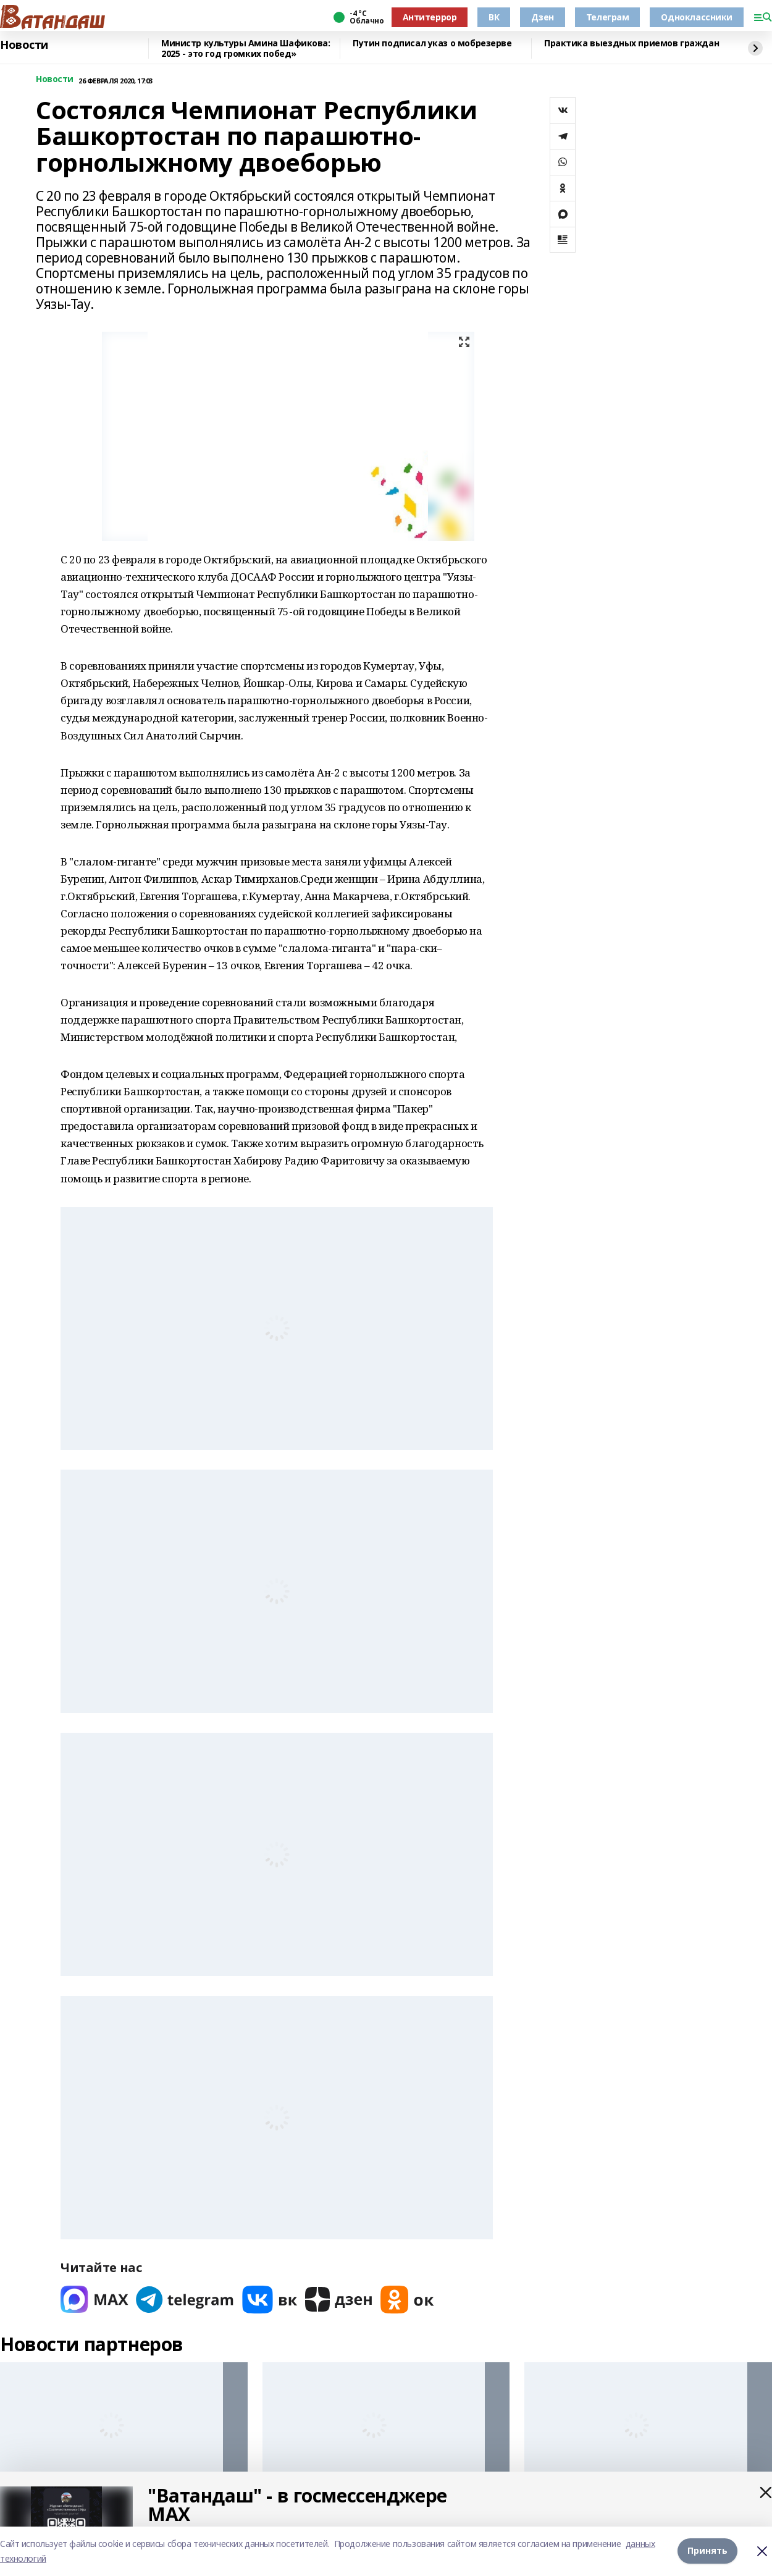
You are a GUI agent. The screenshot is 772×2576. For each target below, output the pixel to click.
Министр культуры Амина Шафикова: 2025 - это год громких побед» (245, 48)
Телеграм (607, 17)
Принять (707, 2551)
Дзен (542, 17)
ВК (494, 17)
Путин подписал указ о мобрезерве (432, 43)
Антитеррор (430, 17)
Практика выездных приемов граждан (631, 43)
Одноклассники (696, 17)
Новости (24, 45)
